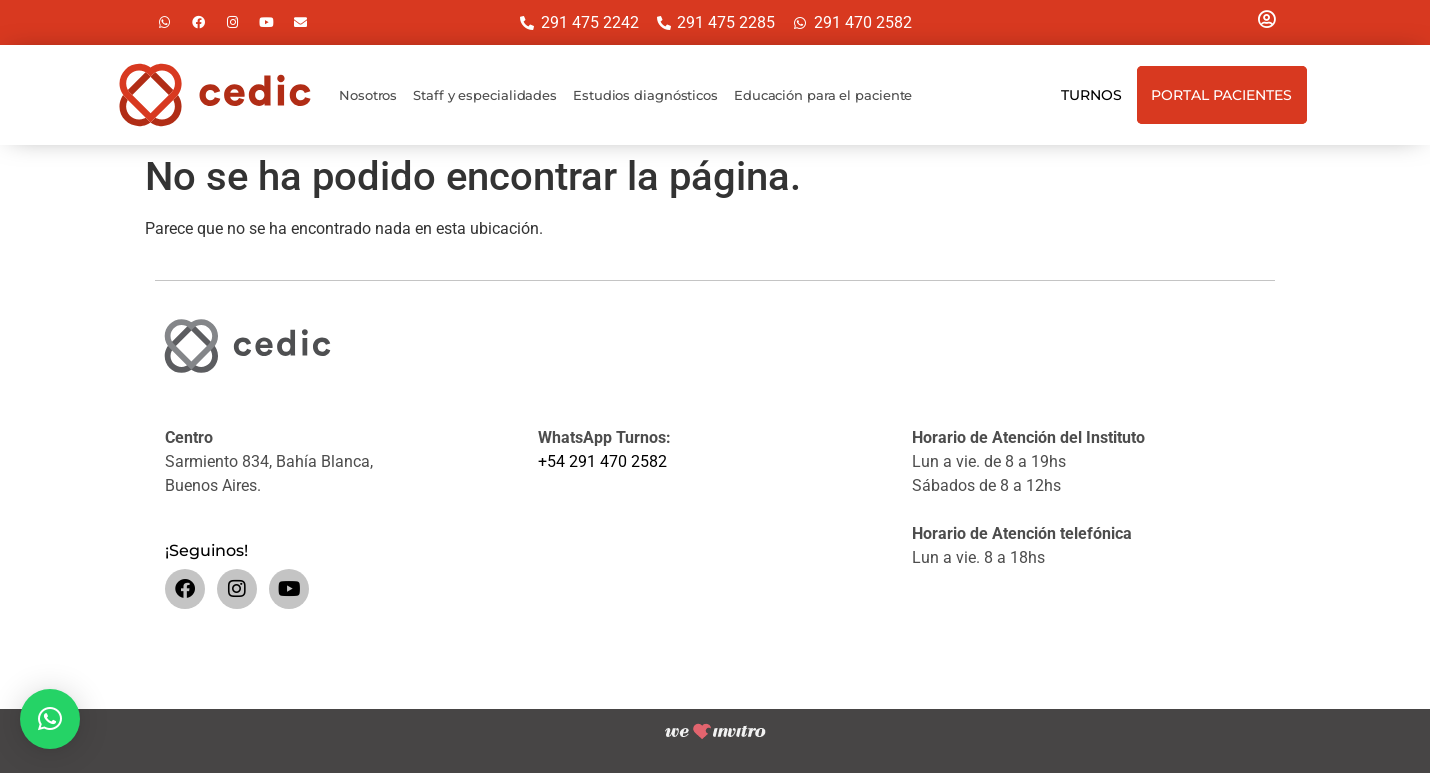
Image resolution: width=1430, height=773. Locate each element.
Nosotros (368, 95)
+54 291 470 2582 (602, 461)
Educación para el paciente (823, 95)
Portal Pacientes (1221, 95)
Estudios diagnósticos (645, 95)
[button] (50, 719)
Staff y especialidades (485, 95)
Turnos (1090, 95)
